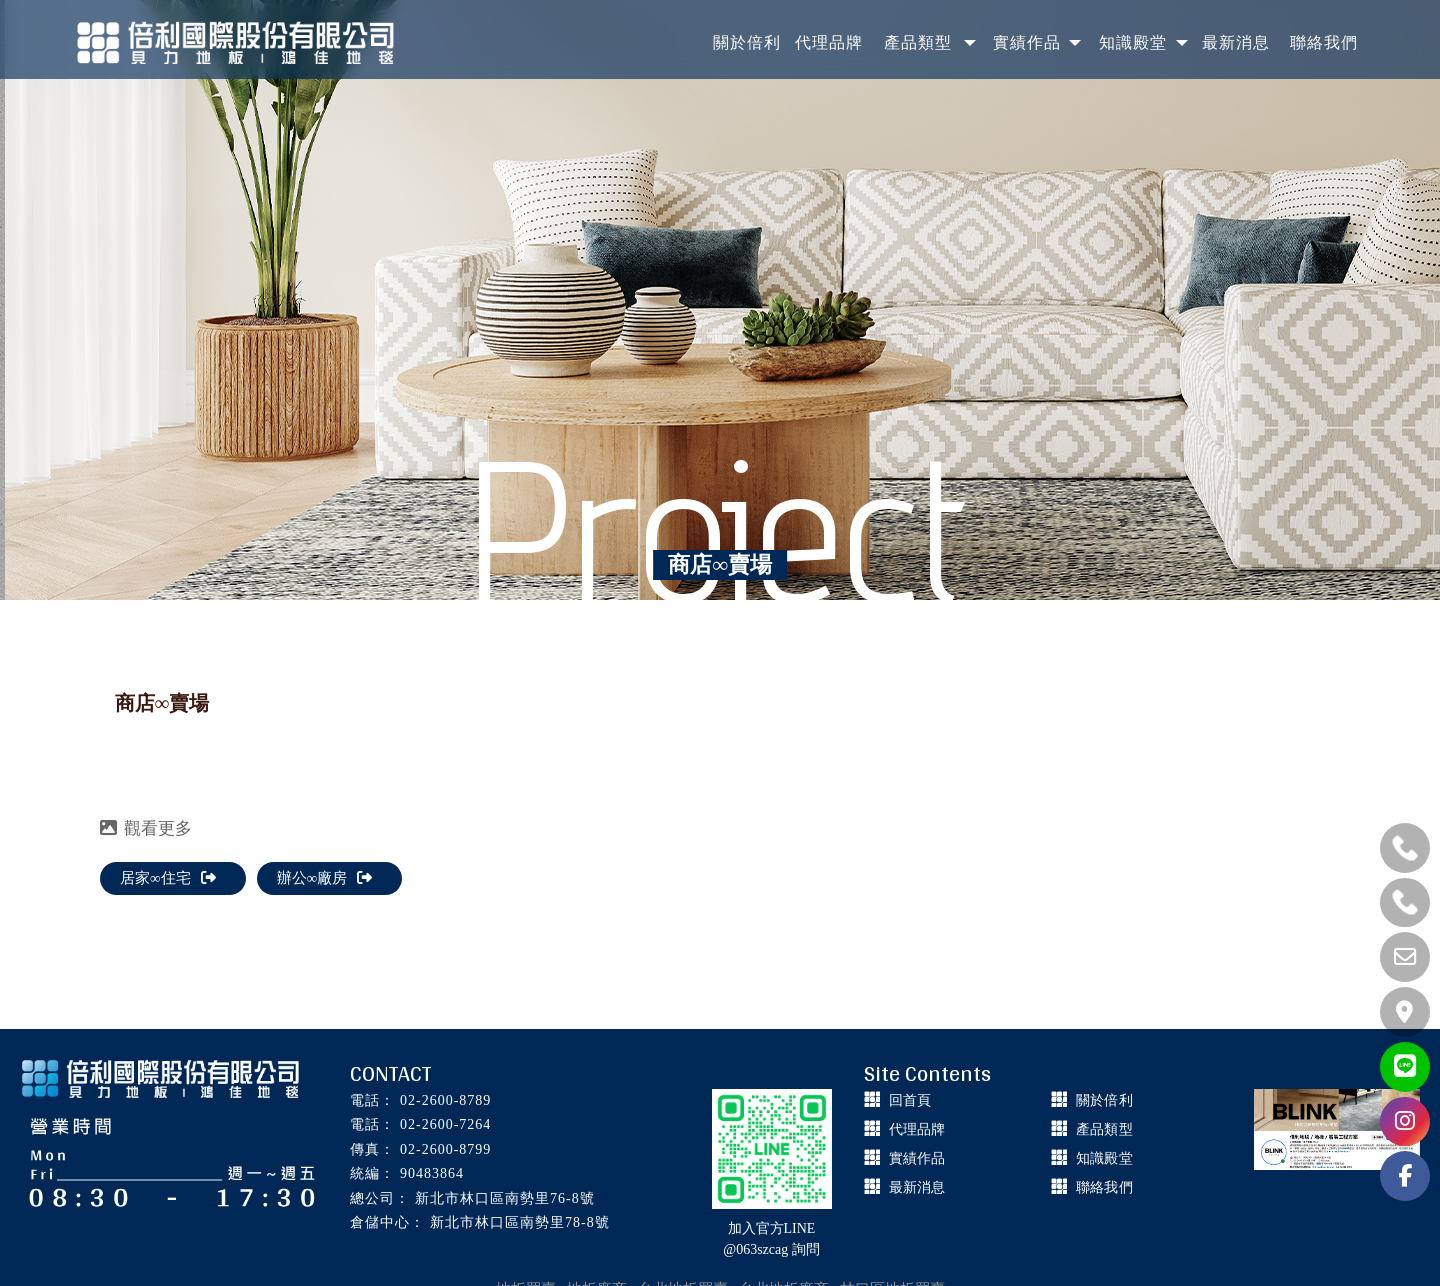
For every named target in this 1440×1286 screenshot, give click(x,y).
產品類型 (1104, 1129)
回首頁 (910, 1100)
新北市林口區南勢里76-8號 (505, 1198)
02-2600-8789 (445, 1100)
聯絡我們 (1104, 1187)
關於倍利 (1104, 1100)
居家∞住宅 (168, 878)
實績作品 (917, 1158)
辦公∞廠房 (325, 878)
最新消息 (917, 1187)
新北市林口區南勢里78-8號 (520, 1222)
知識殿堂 (1104, 1158)
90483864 (432, 1173)
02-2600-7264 (445, 1124)
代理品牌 (917, 1129)
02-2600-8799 (445, 1149)
